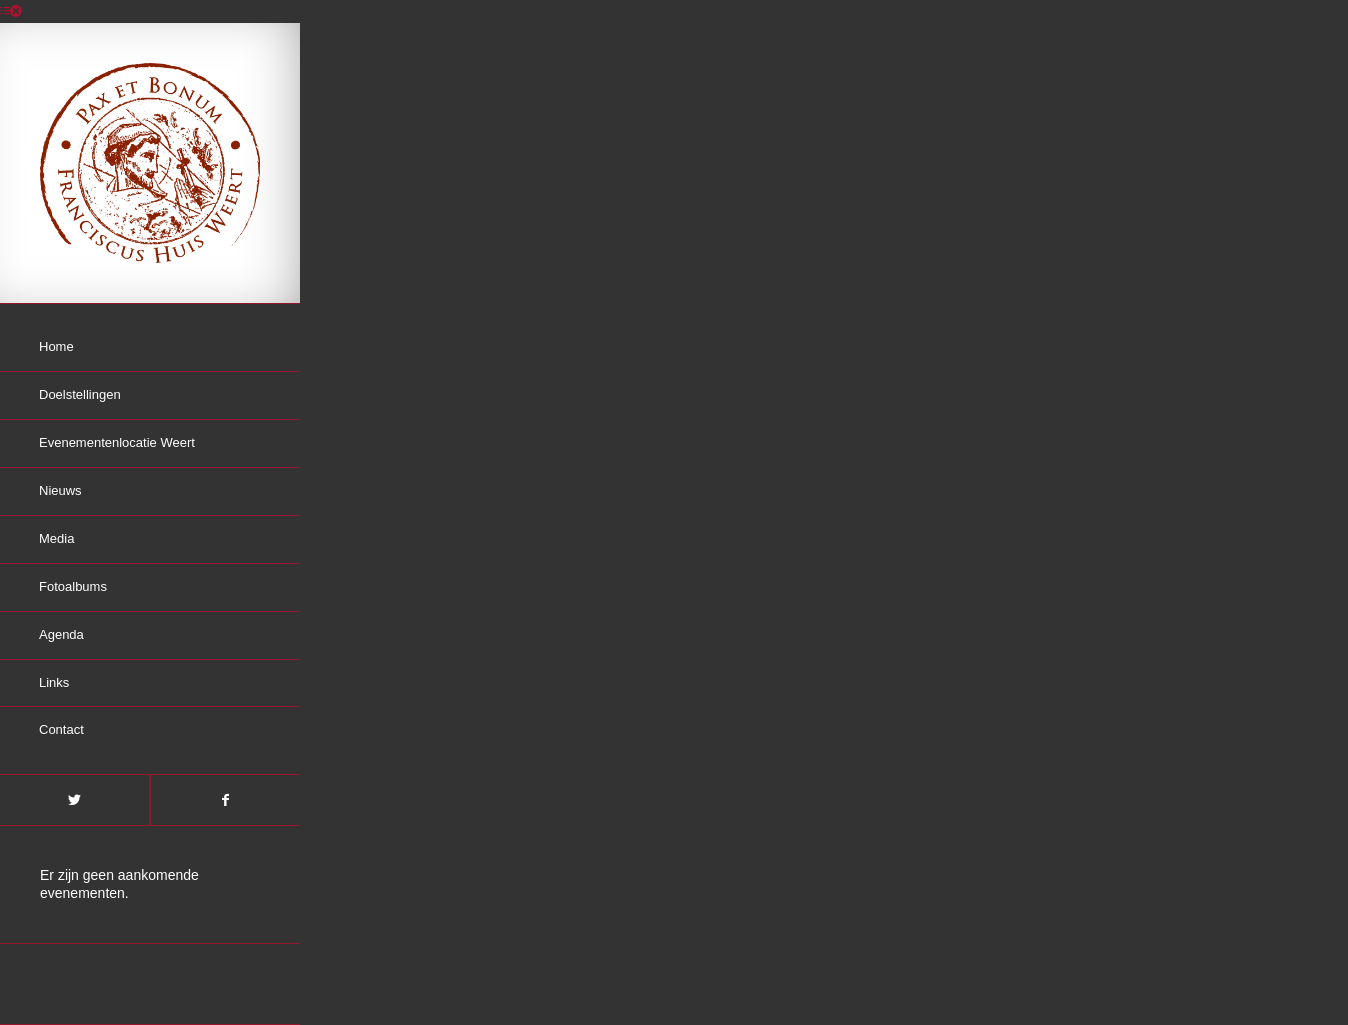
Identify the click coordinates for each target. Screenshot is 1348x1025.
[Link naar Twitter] (74, 800)
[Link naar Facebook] (225, 800)
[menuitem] (150, 348)
